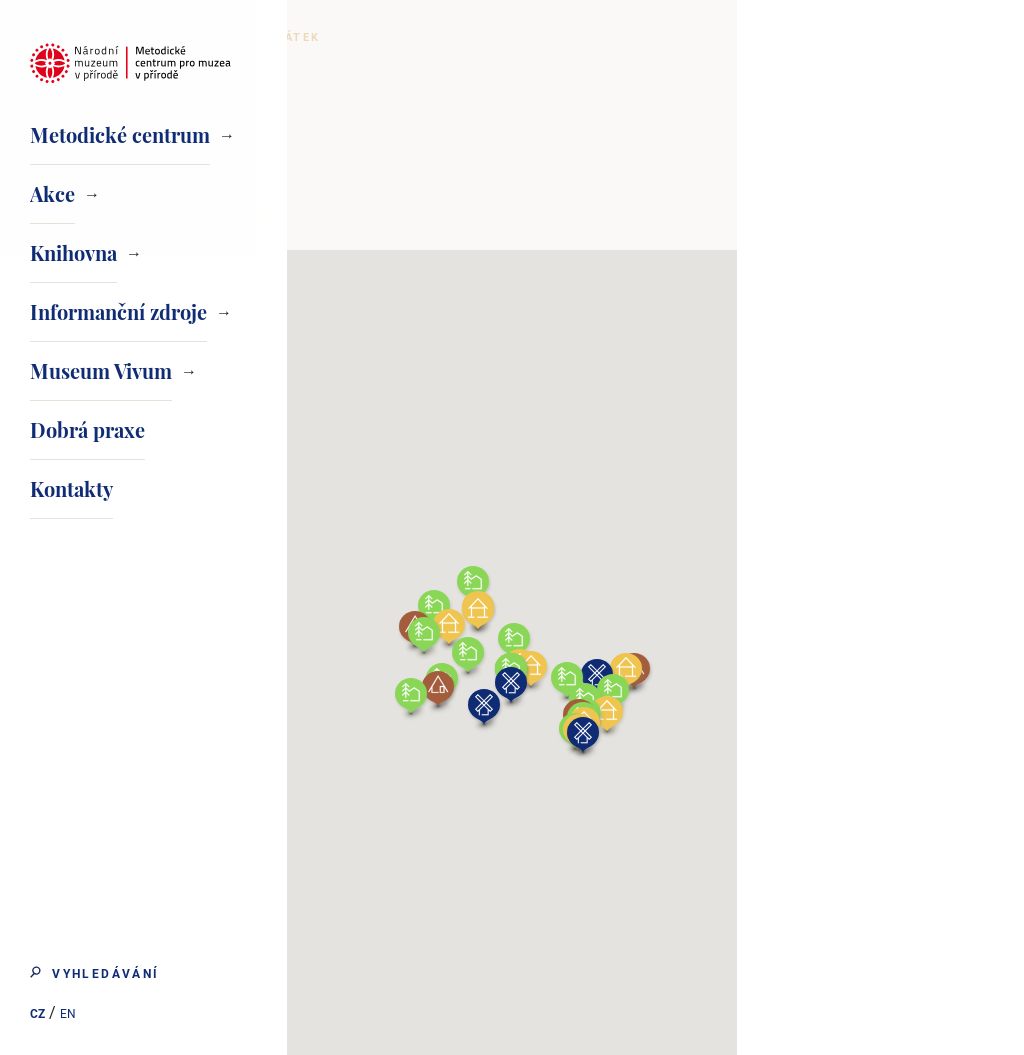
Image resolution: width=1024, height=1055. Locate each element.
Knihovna (73, 252)
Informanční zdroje (118, 311)
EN (66, 1016)
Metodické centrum (120, 134)
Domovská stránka (404, 37)
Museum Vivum (101, 370)
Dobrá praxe (87, 429)
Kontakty (71, 488)
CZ (35, 1016)
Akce (52, 193)
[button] (771, 711)
